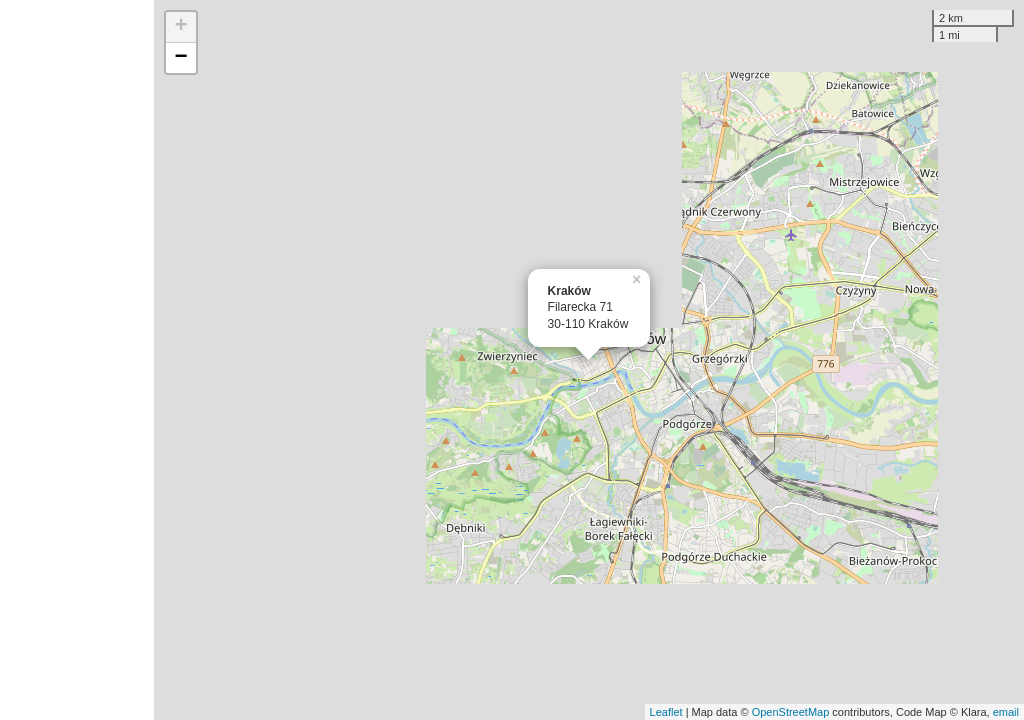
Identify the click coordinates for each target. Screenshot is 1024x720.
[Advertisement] (77, 360)
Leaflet (666, 712)
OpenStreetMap (791, 712)
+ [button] (181, 27)
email (1006, 712)
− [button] (181, 58)
